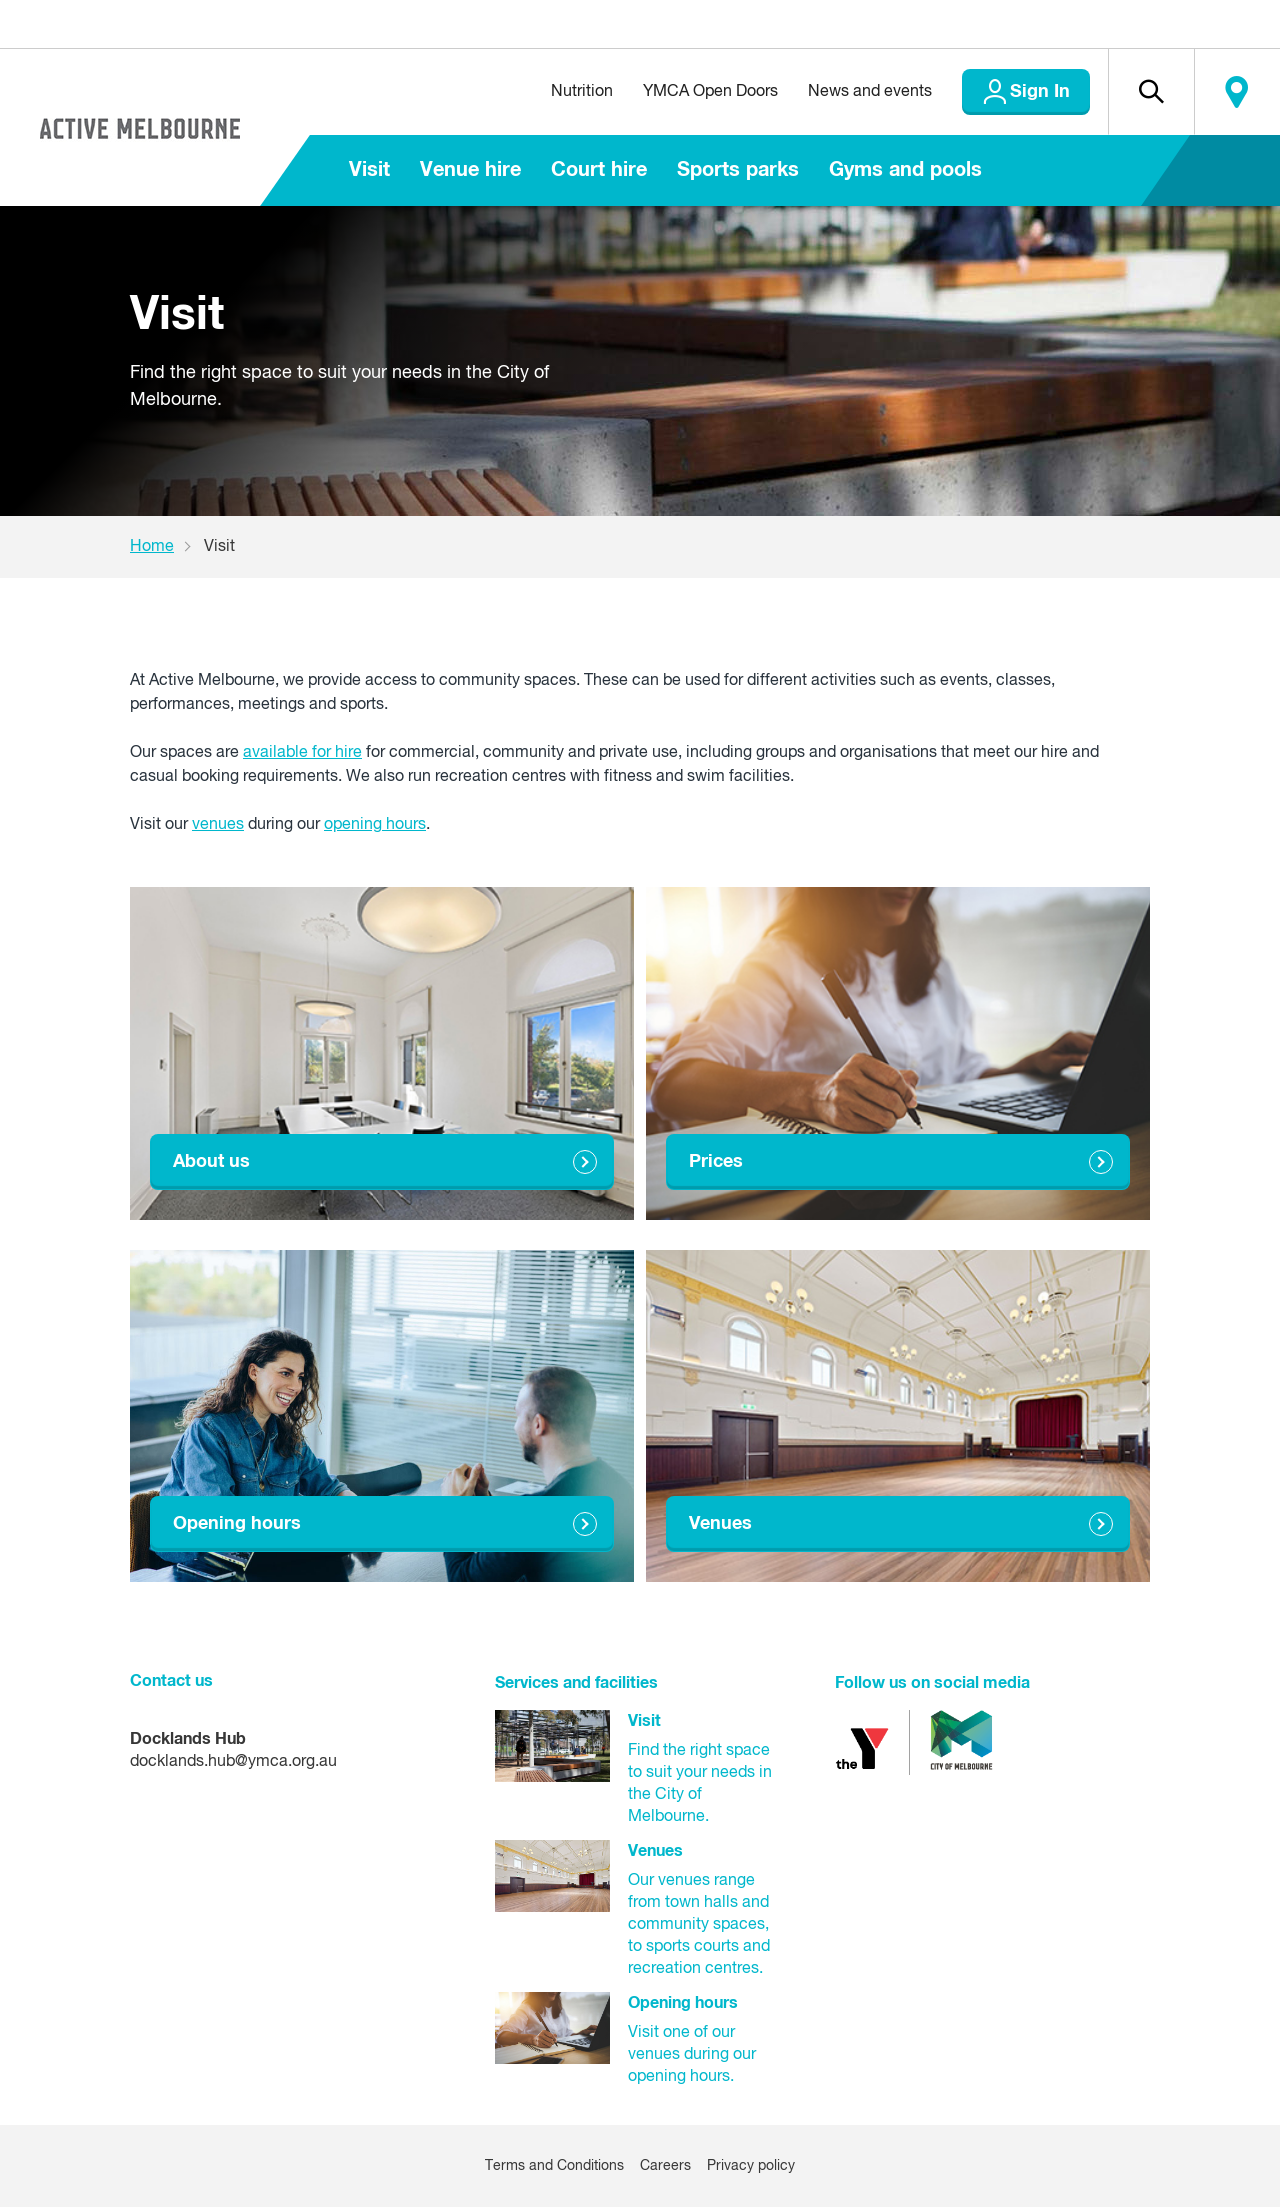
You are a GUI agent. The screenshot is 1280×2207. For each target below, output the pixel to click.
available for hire (302, 753)
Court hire (599, 170)
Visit (369, 170)
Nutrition (582, 92)
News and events (870, 92)
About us (211, 1162)
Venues (720, 1524)
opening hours (375, 825)
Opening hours (237, 1524)
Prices (716, 1162)
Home (152, 547)
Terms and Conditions (554, 2166)
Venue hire (470, 170)
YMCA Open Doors (710, 92)
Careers (665, 2166)
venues (218, 825)
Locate (1237, 92)
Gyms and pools (905, 170)
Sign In (1040, 92)
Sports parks (738, 170)
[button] (1151, 92)
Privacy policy (751, 2166)
